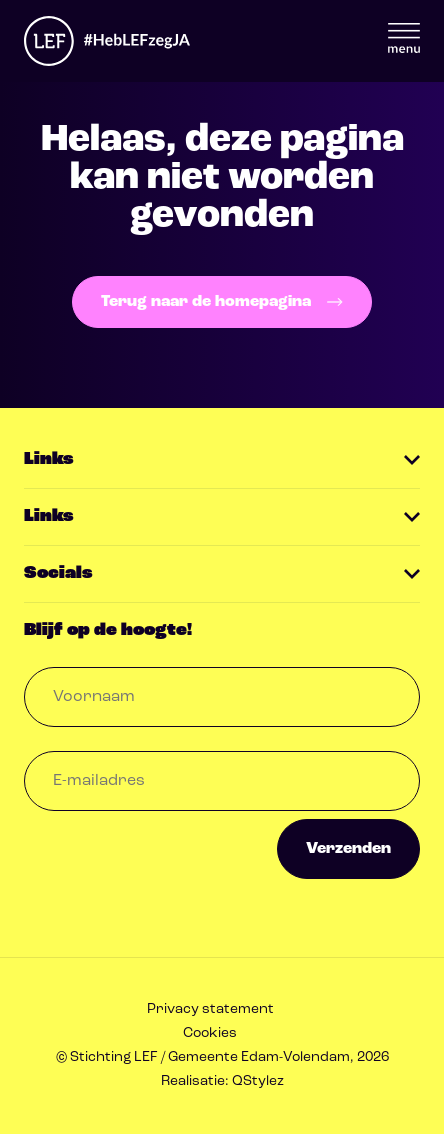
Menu (404, 38)
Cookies (210, 1033)
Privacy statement (210, 1009)
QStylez (258, 1081)
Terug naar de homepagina (221, 302)
